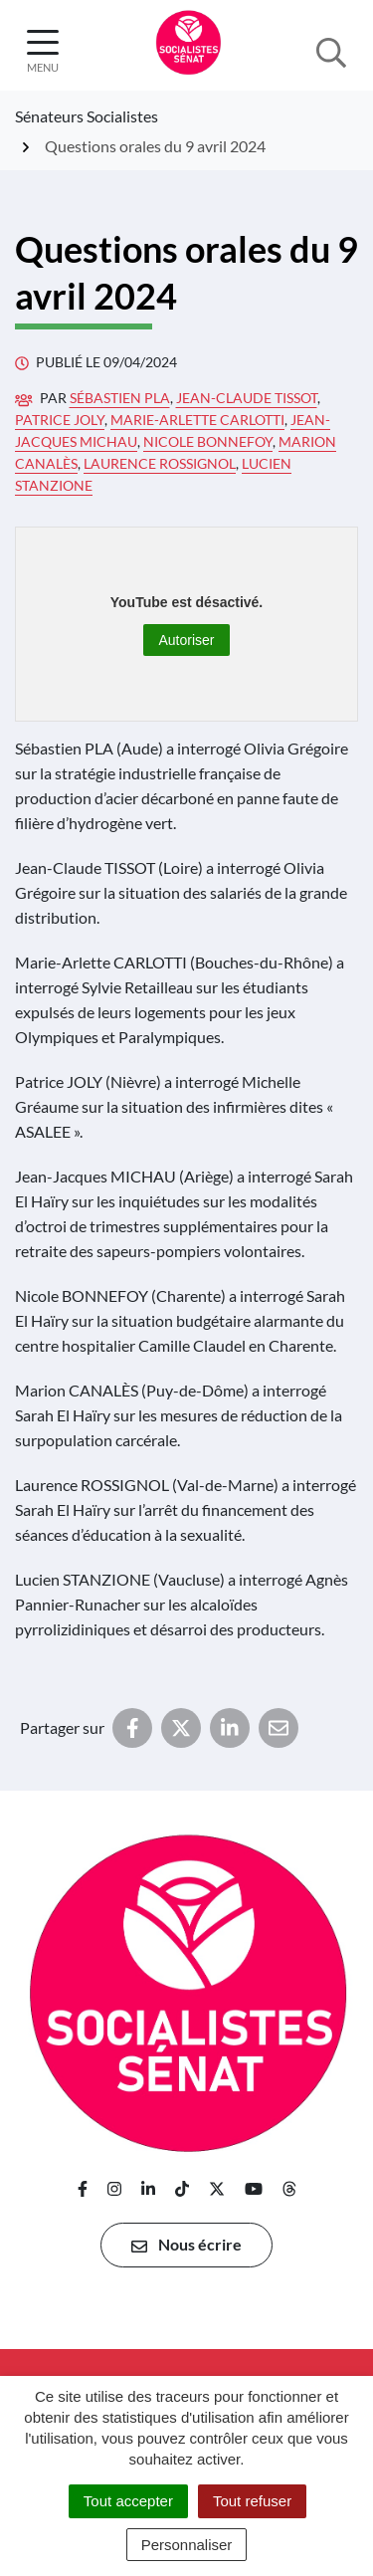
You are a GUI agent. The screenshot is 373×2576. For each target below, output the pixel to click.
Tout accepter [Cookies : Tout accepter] (128, 2500)
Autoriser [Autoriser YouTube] (186, 640)
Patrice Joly (59, 419)
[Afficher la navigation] (43, 51)
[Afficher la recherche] (331, 51)
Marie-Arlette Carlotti (197, 419)
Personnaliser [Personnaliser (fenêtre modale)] (187, 2544)
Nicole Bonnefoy (208, 441)
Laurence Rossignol (160, 463)
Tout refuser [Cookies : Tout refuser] (252, 2500)
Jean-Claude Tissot (246, 397)
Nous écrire (186, 2244)
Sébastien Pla (120, 397)
